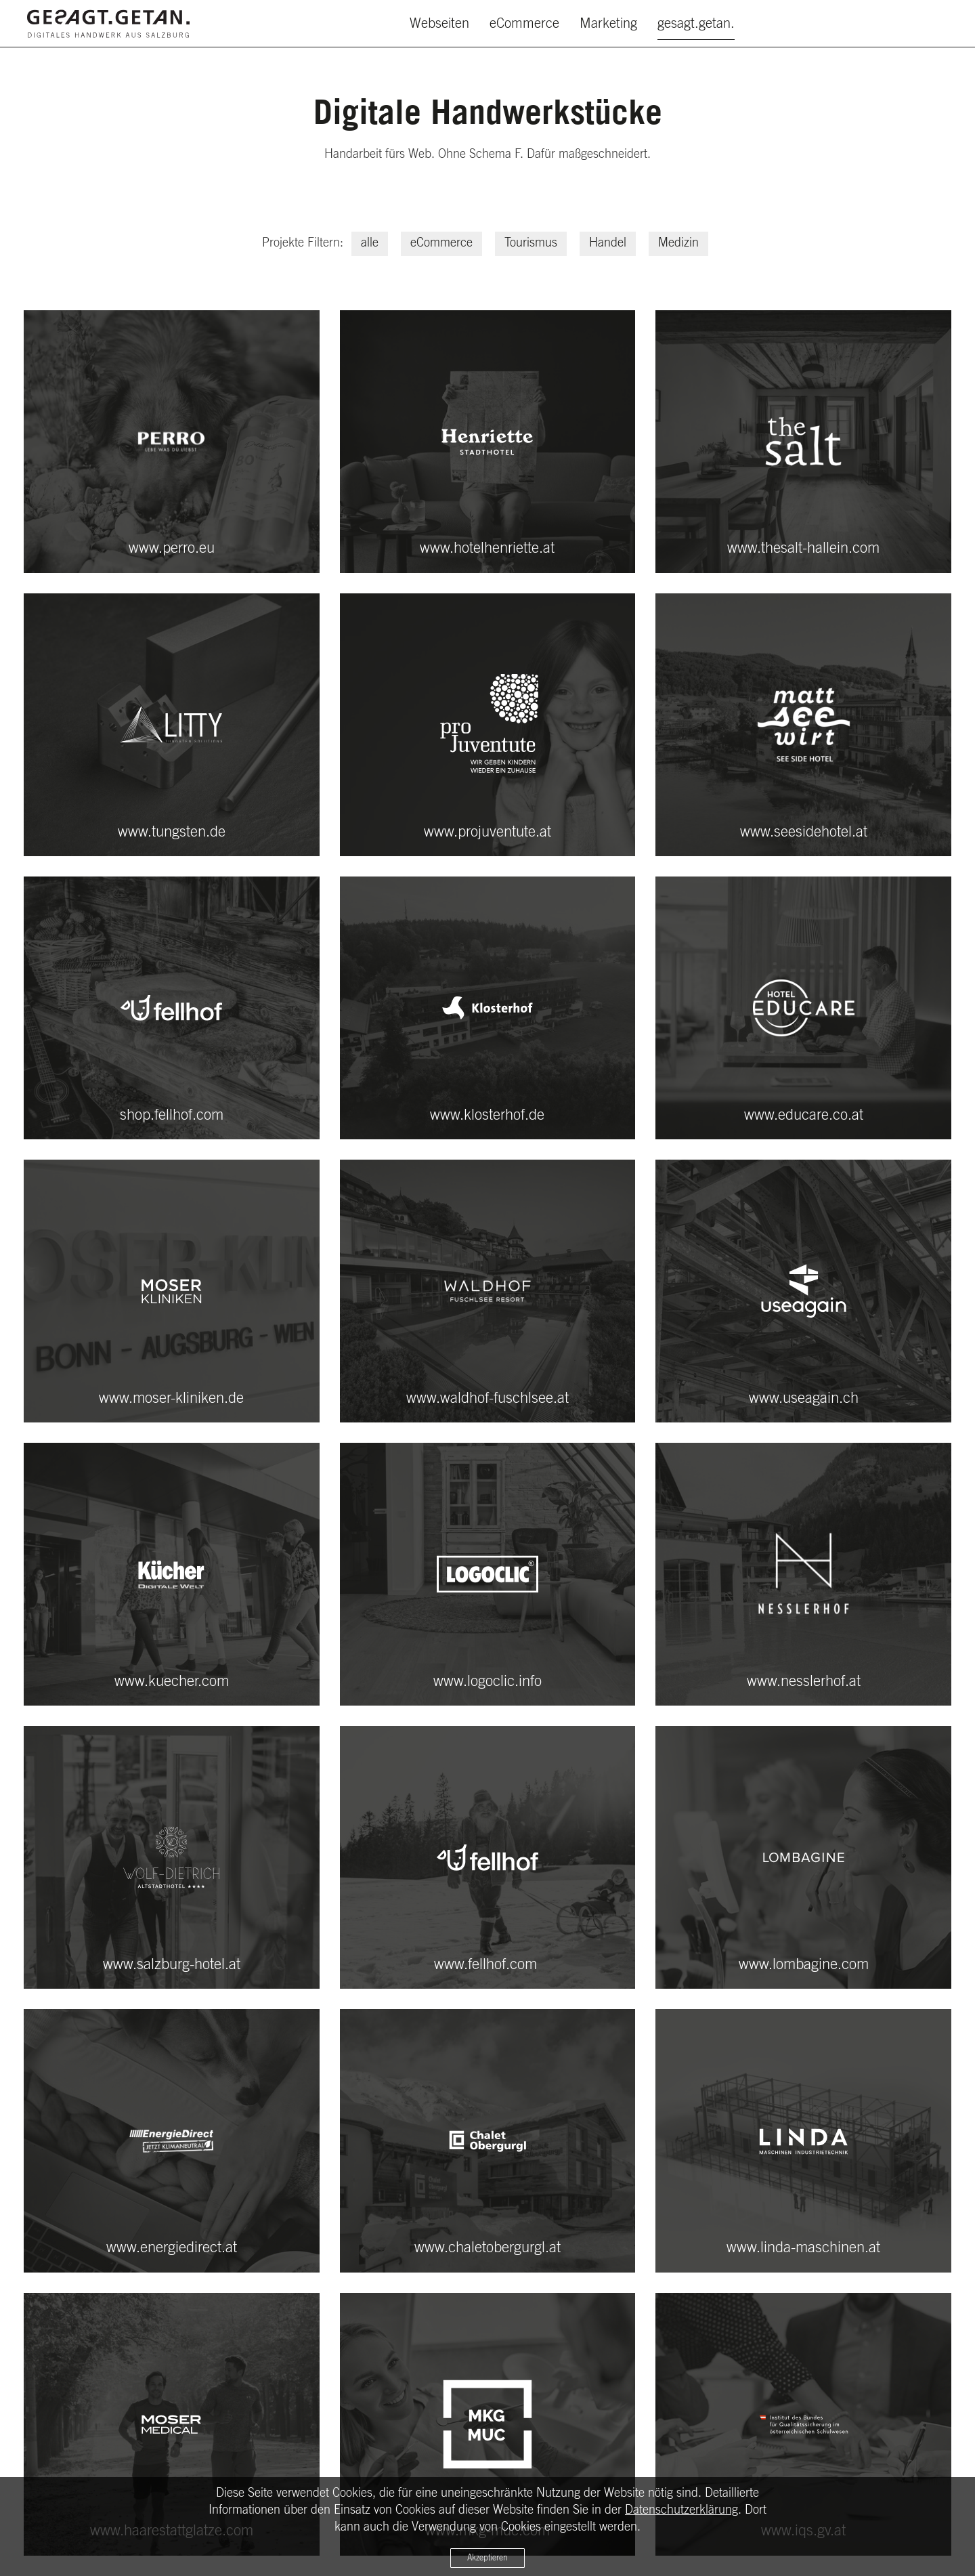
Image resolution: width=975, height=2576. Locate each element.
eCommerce (524, 23)
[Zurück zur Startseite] (108, 23)
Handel (607, 243)
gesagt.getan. (696, 23)
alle (369, 243)
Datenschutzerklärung (681, 2510)
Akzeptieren (487, 2558)
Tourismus (530, 243)
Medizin (678, 243)
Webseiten (439, 23)
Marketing (608, 23)
